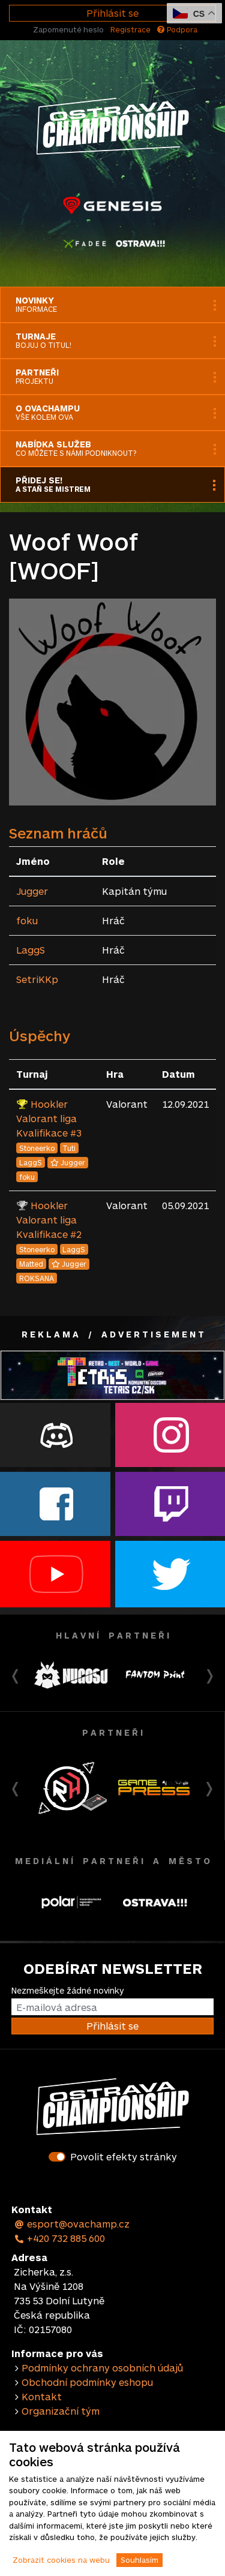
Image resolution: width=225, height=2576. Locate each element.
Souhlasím (139, 2560)
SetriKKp (37, 979)
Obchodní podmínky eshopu (87, 2382)
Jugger (32, 891)
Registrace (130, 29)
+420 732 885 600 (59, 2238)
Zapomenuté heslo (68, 29)
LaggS (30, 949)
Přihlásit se (112, 13)
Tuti (69, 1148)
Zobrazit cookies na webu (61, 2560)
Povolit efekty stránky (123, 2156)
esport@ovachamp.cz (72, 2223)
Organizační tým (61, 2410)
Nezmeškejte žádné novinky (67, 1990)
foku (27, 920)
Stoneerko (37, 1148)
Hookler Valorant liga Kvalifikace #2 (49, 1220)
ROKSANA (36, 1278)
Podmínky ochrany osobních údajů (102, 2367)
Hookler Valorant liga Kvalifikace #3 (49, 1118)
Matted (31, 1264)
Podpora (177, 29)
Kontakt (42, 2396)
